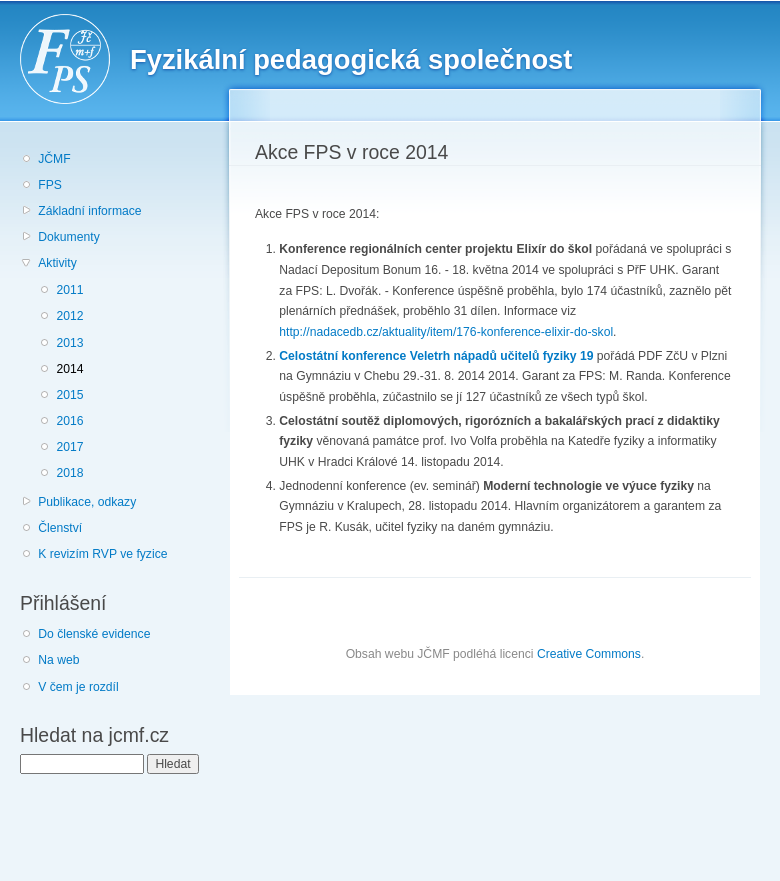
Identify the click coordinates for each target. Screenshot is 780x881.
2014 (69, 369)
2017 (69, 447)
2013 (69, 343)
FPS (50, 185)
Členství (60, 528)
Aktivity (57, 263)
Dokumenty (68, 237)
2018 (69, 473)
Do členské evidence (94, 634)
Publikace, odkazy (87, 502)
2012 (69, 316)
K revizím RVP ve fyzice (102, 554)
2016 (69, 421)
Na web (58, 660)
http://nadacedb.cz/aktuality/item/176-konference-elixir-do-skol (446, 332)
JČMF (54, 159)
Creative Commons (589, 654)
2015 (69, 395)
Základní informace (89, 211)
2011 (69, 290)
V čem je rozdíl (78, 687)
